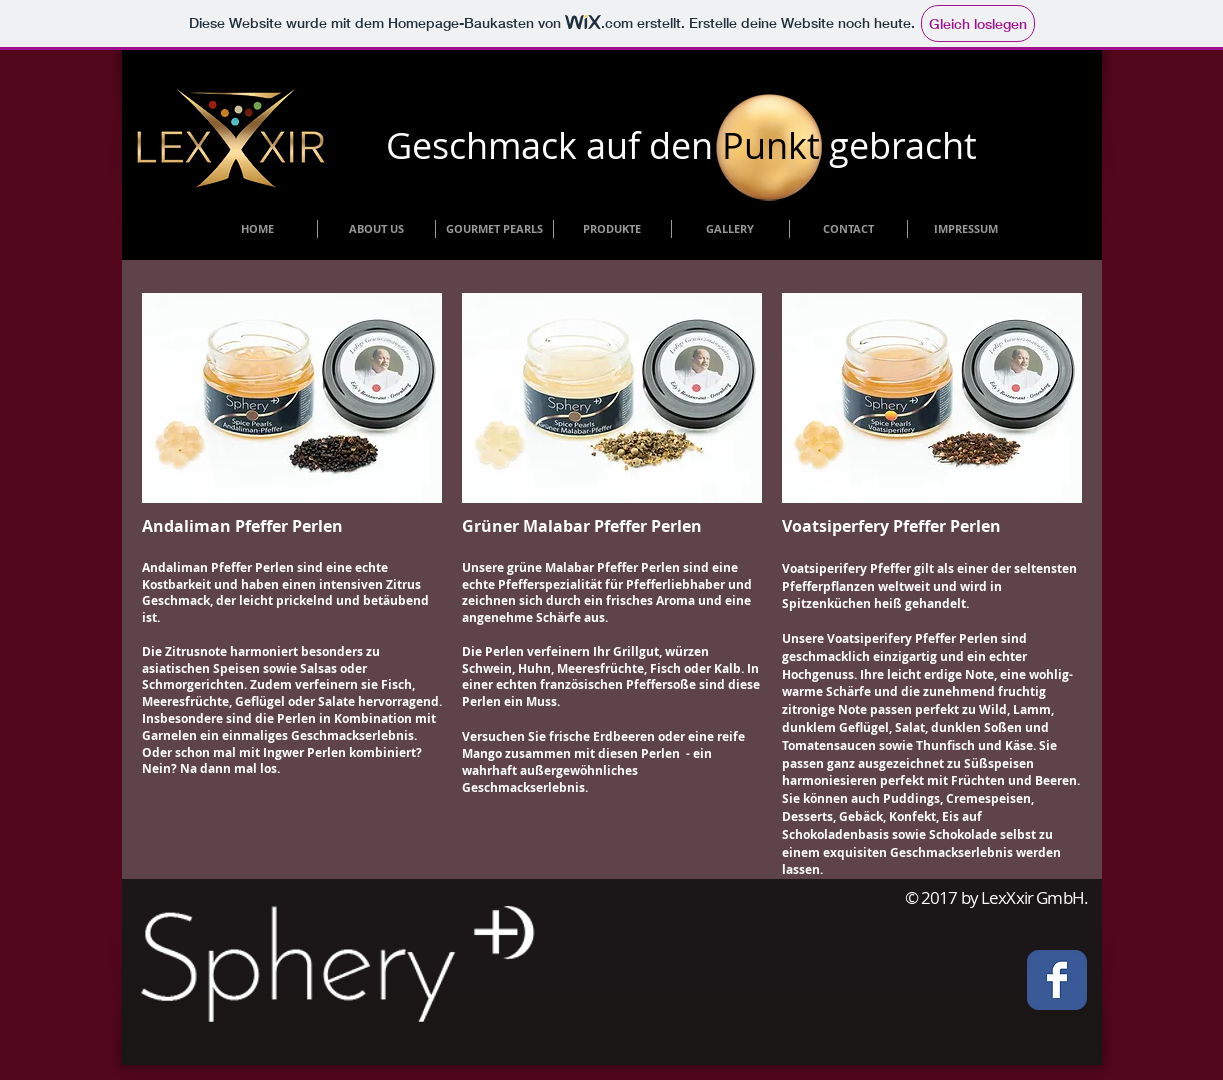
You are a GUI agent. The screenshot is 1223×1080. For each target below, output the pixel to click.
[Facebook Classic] (1057, 980)
